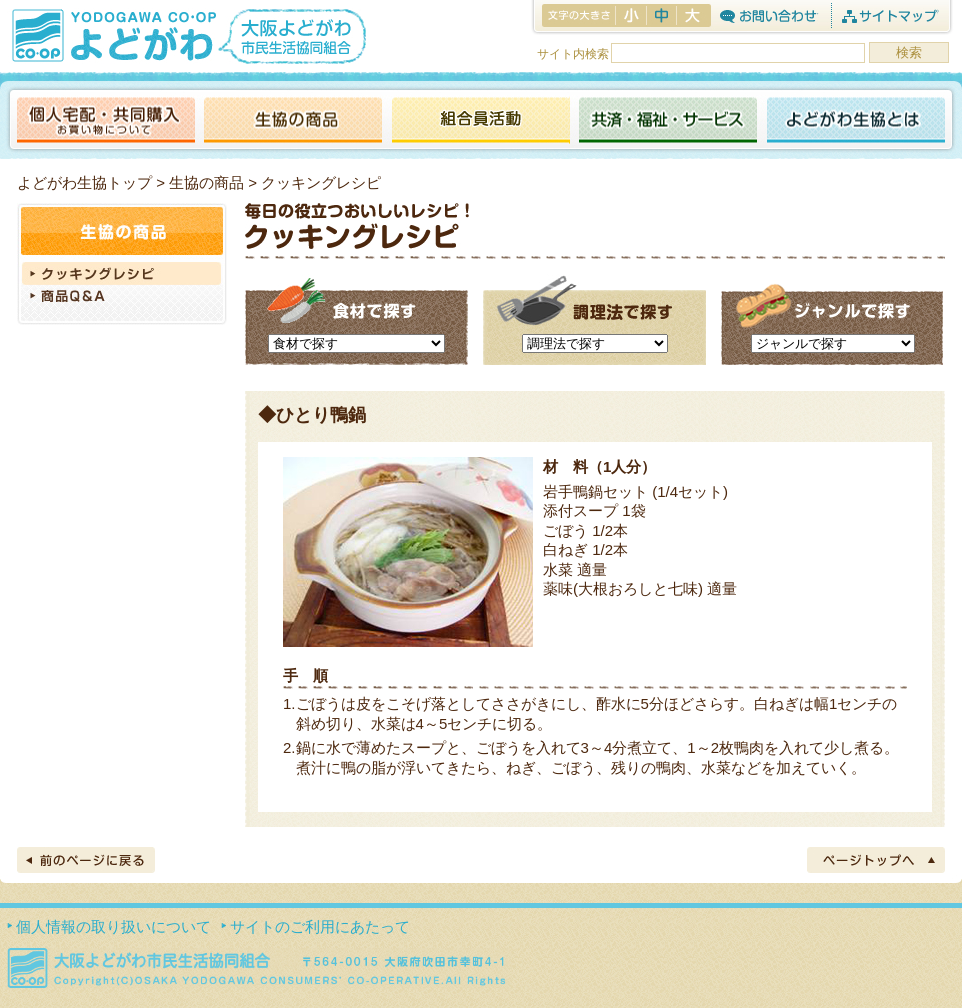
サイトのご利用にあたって (320, 926)
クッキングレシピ (122, 273)
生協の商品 (293, 121)
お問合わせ (768, 15)
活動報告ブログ (480, 121)
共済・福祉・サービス (668, 121)
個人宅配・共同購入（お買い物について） (106, 121)
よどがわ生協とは (856, 121)
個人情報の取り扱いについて (113, 926)
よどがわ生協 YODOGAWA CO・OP (112, 35)
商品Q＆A (122, 298)
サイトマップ (889, 15)
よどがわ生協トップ (84, 182)
